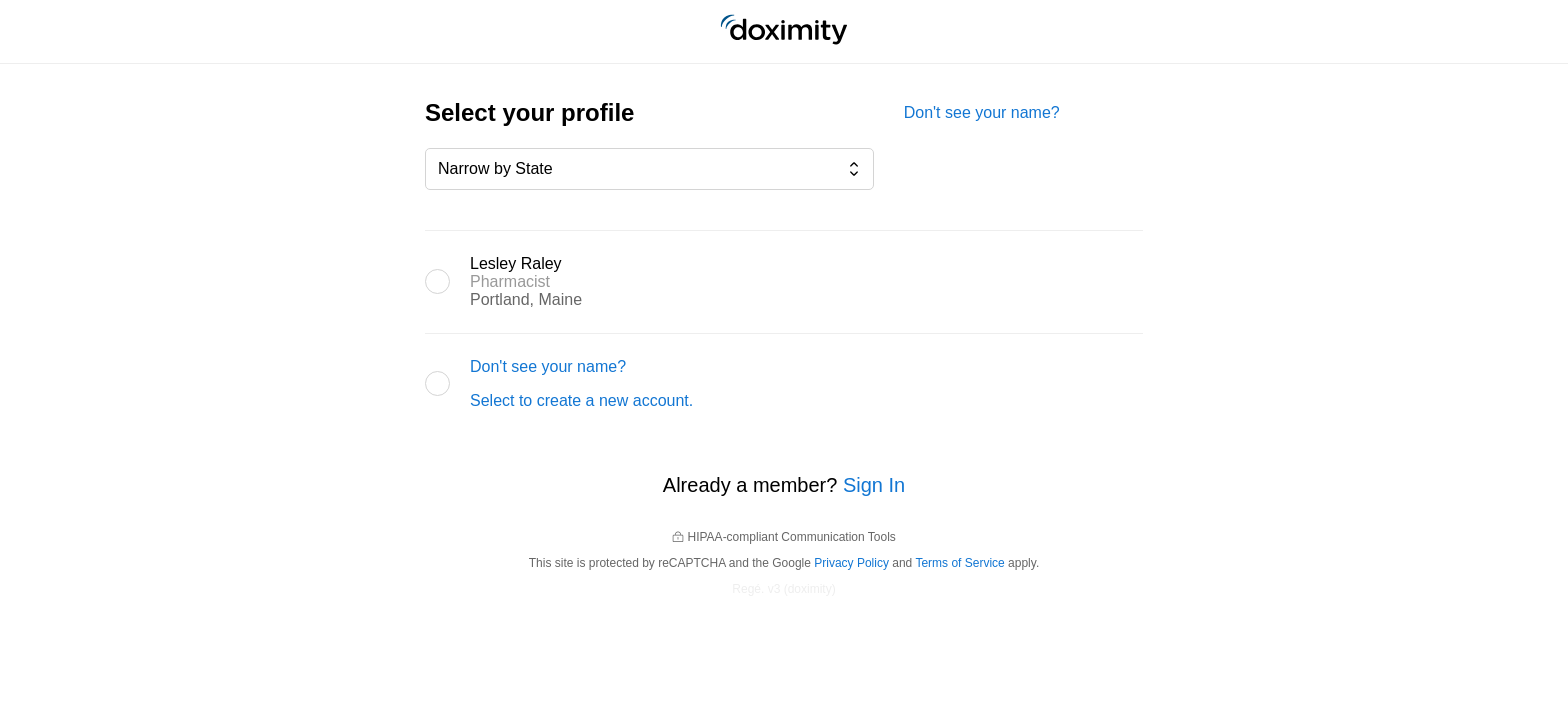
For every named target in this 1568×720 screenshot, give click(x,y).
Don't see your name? (982, 112)
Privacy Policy (851, 563)
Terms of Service (959, 563)
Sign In (874, 485)
